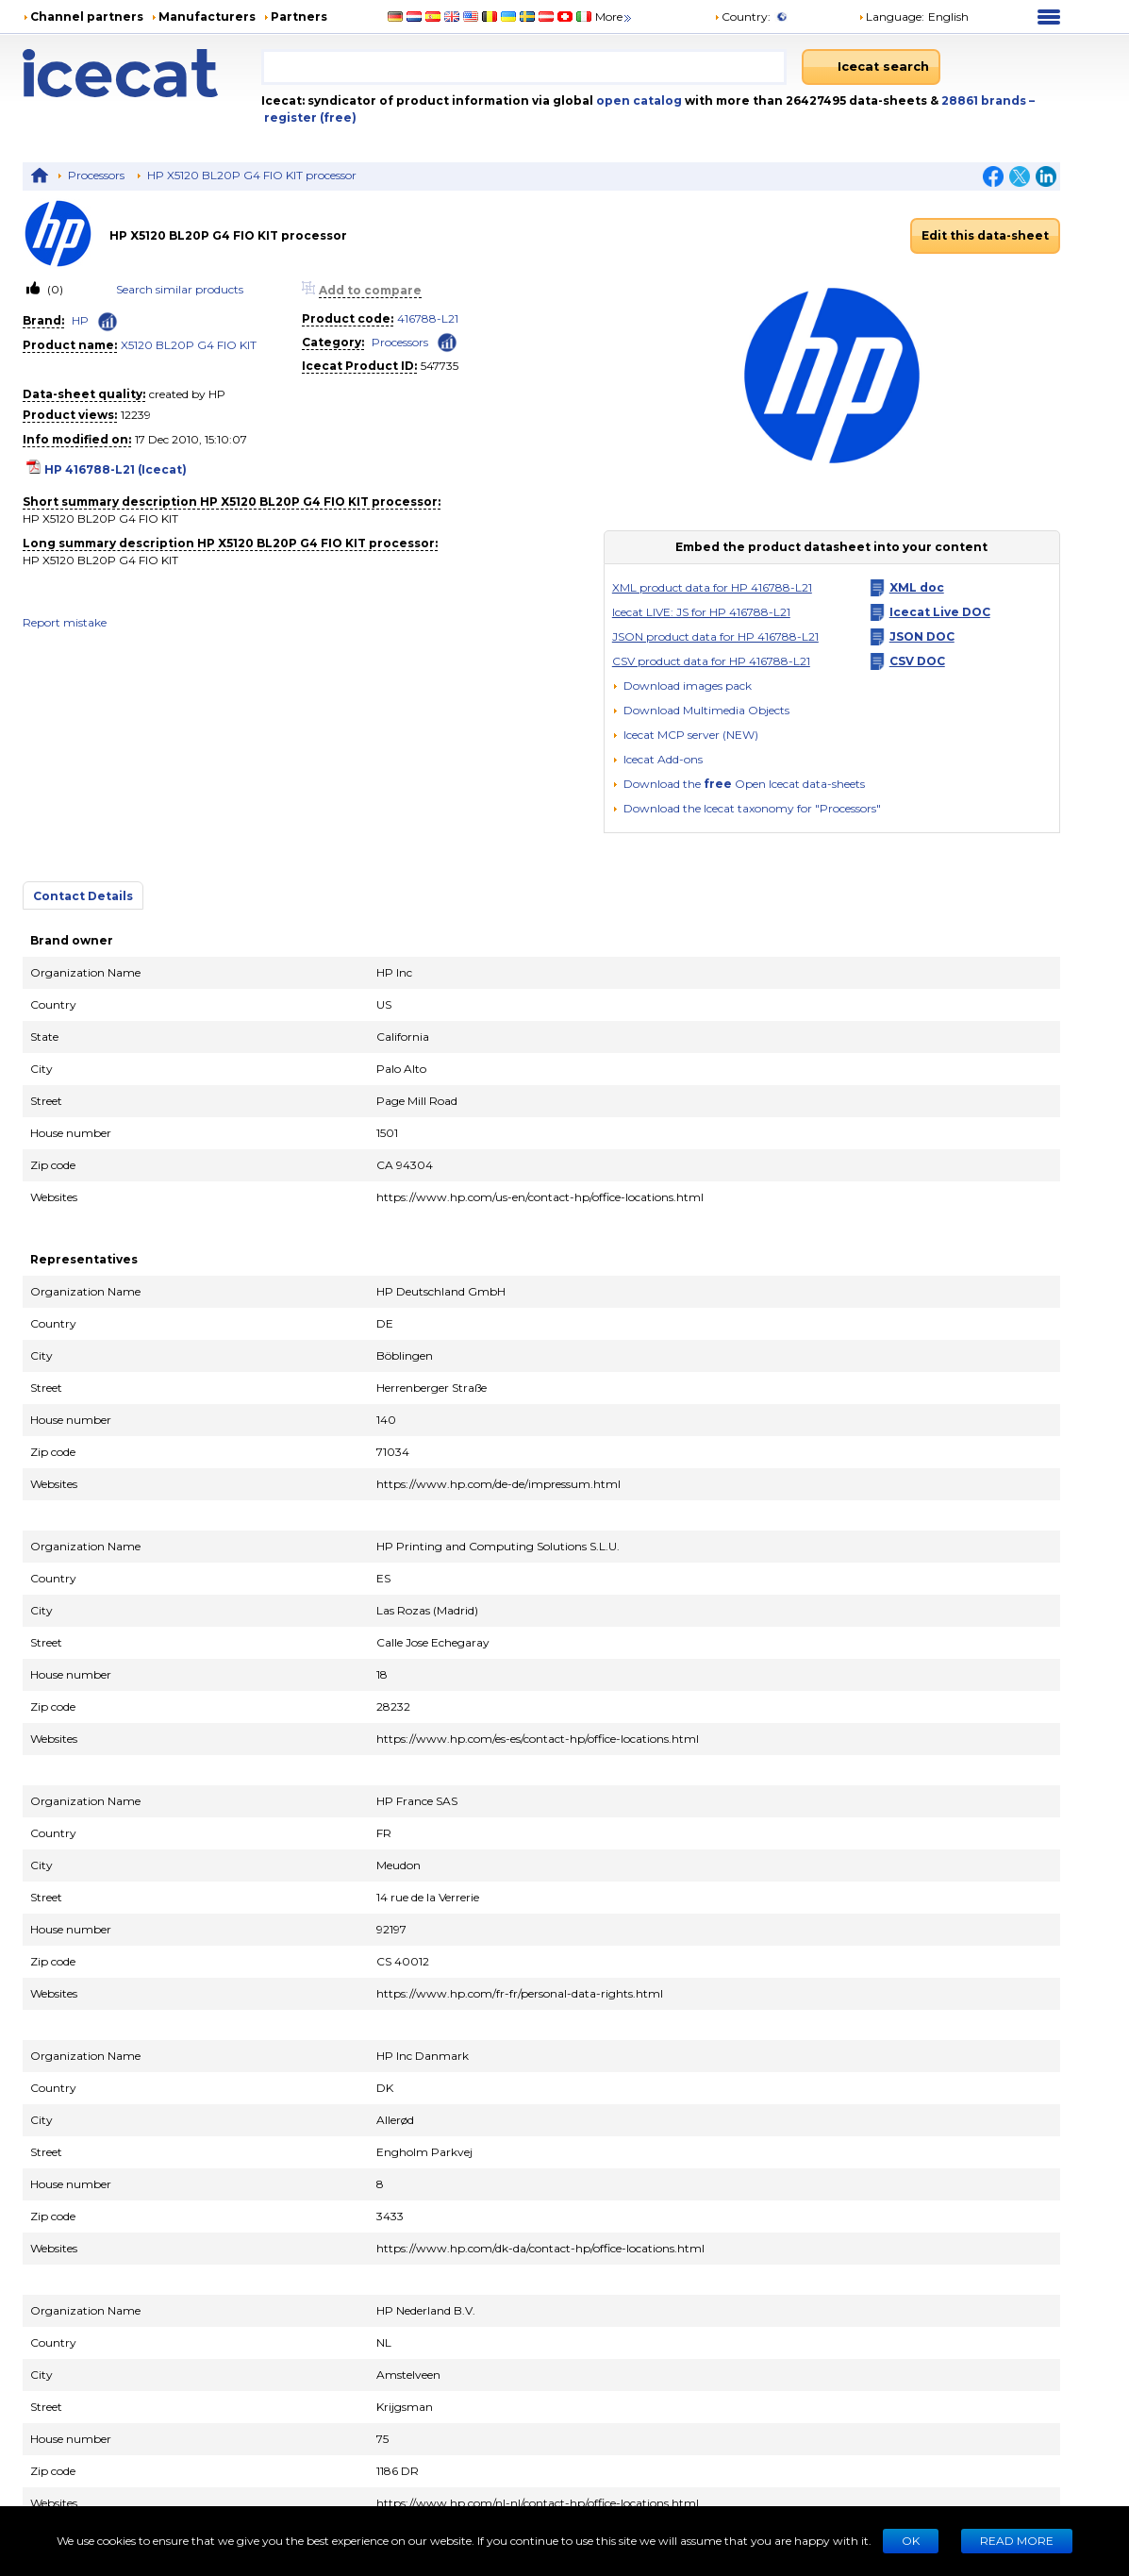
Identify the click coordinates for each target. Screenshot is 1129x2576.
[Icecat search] (871, 67)
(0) (53, 289)
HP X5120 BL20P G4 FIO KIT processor (252, 175)
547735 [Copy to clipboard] (439, 366)
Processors (96, 175)
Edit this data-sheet (985, 235)
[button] (700, 710)
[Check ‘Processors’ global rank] (447, 341)
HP (80, 320)
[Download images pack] (682, 685)
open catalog (637, 100)
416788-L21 (427, 318)
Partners (299, 16)
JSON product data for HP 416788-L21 (715, 636)
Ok (911, 2541)
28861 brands (985, 100)
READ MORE (1017, 2541)
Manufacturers (207, 16)
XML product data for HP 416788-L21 (712, 587)
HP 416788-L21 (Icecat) (115, 469)
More (614, 16)
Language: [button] (891, 16)
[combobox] (524, 67)
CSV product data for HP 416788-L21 (711, 661)
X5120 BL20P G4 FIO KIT (189, 345)
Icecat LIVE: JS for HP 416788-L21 (701, 612)
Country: (742, 16)
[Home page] (142, 73)
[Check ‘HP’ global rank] (107, 321)
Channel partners (86, 16)
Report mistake (65, 622)
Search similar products (179, 289)
